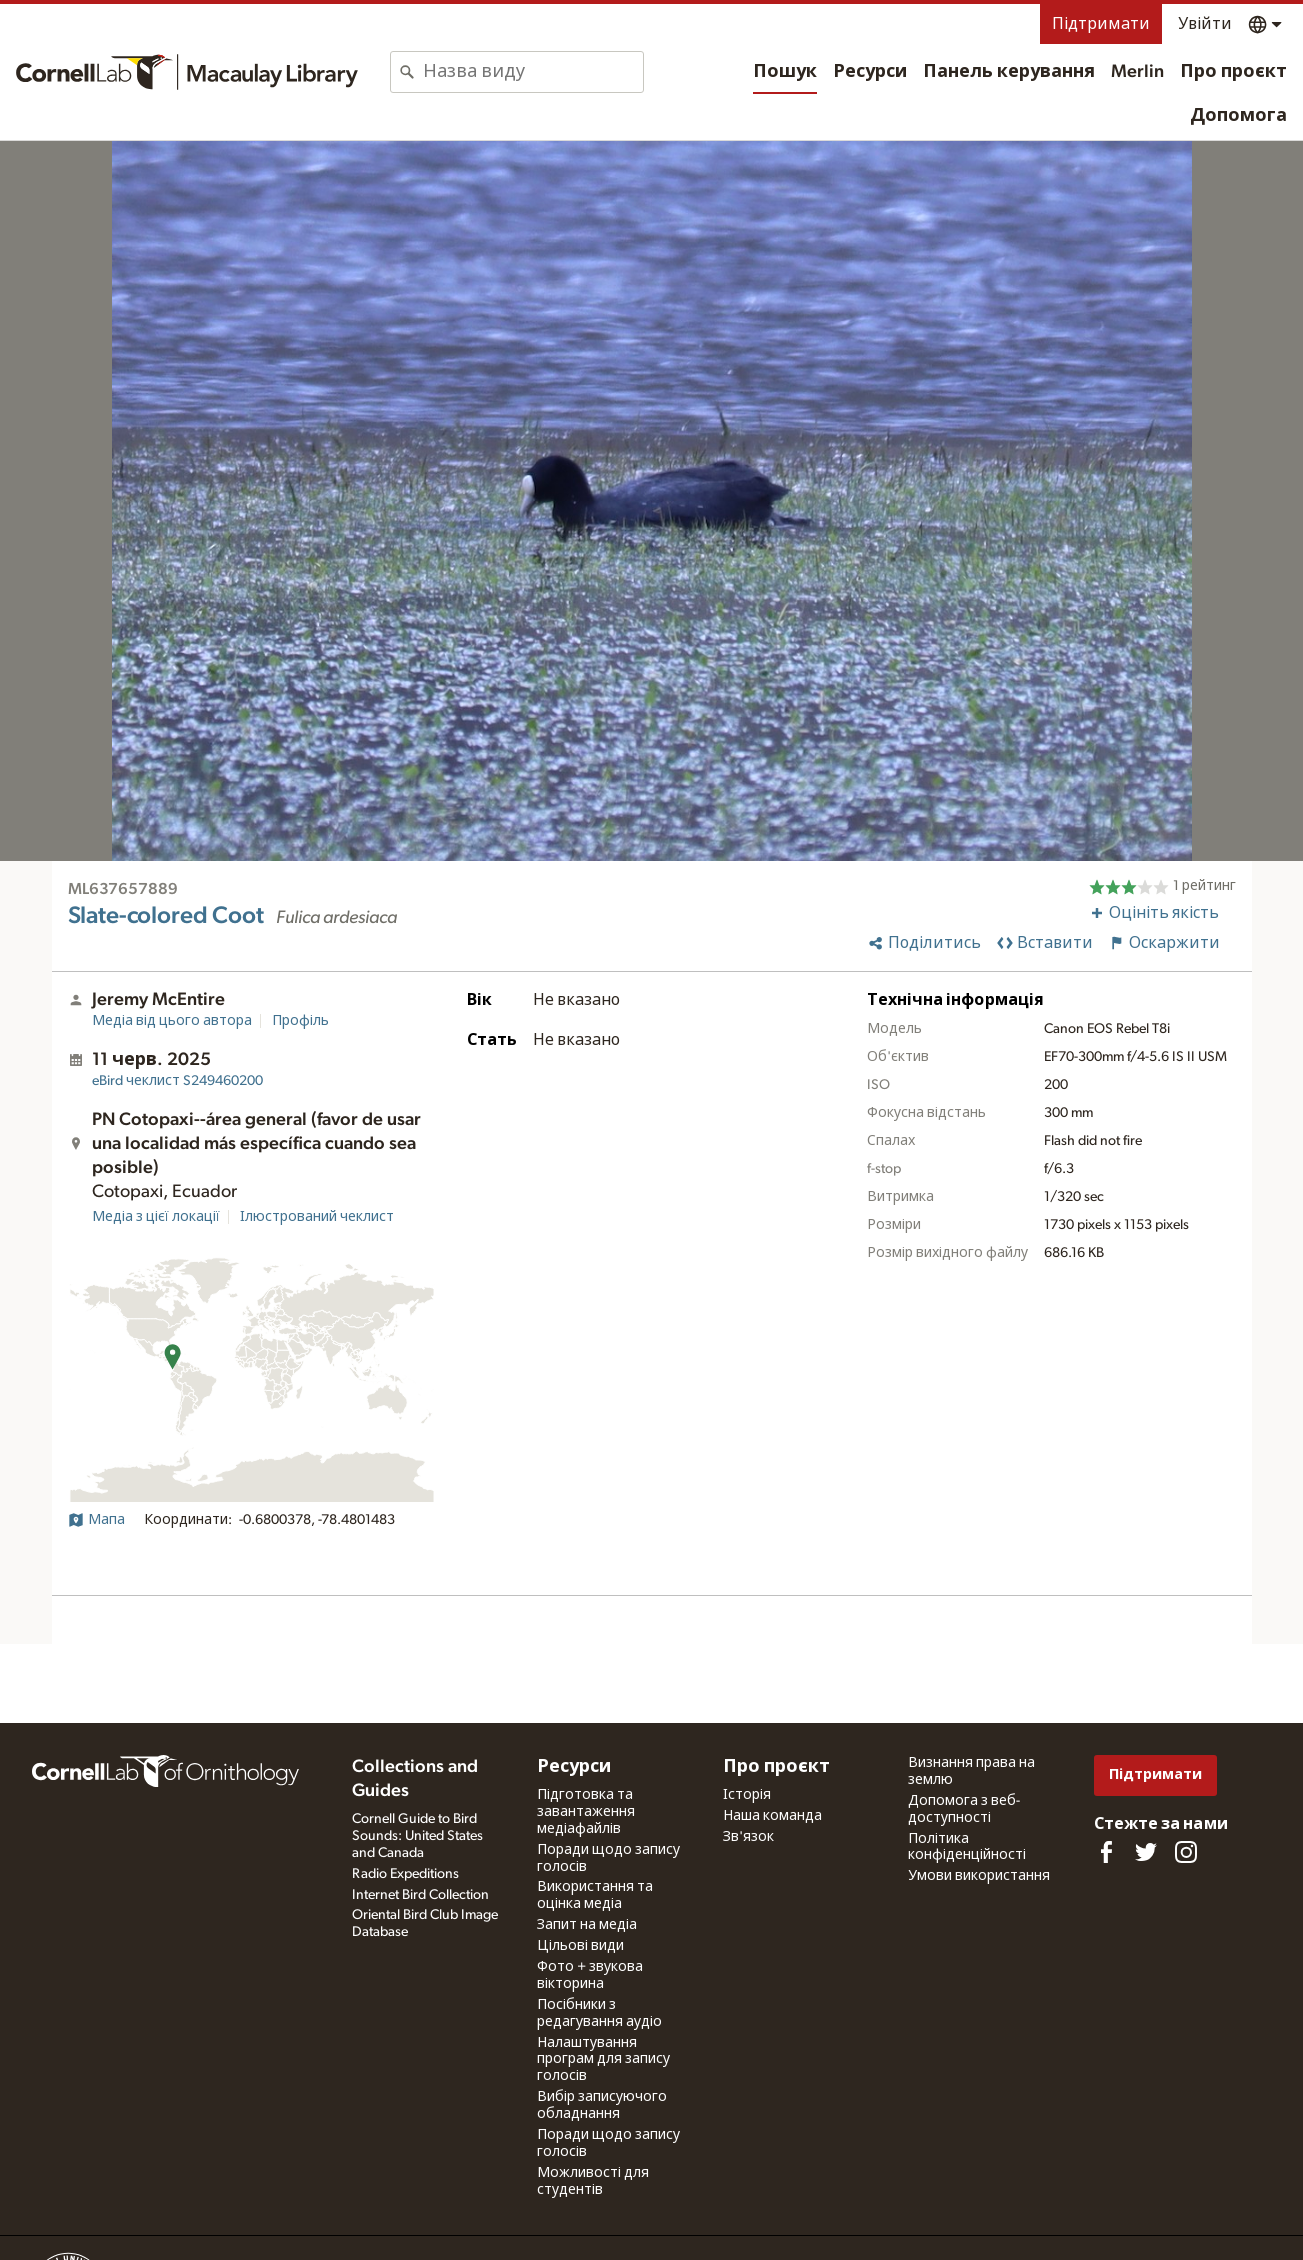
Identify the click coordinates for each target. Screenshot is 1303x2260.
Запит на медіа (587, 1925)
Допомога (1238, 116)
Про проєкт (1233, 72)
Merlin (1137, 72)
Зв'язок (748, 1837)
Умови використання (979, 1876)
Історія (747, 1795)
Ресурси (870, 72)
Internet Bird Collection (420, 1895)
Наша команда (772, 1816)
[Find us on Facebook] (1106, 1852)
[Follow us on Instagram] (1186, 1852)
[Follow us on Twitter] (1146, 1852)
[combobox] (533, 72)
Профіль (300, 1021)
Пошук (785, 72)
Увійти (1205, 24)
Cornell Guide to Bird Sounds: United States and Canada (417, 1836)
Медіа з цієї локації (156, 1217)
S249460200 (177, 1081)
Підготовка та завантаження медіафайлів (586, 1812)
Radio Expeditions (405, 1874)
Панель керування (1009, 72)
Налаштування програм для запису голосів (603, 2060)
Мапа (96, 1520)
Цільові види (580, 1946)
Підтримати (1101, 24)
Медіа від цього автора (172, 1021)
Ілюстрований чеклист (317, 1217)
